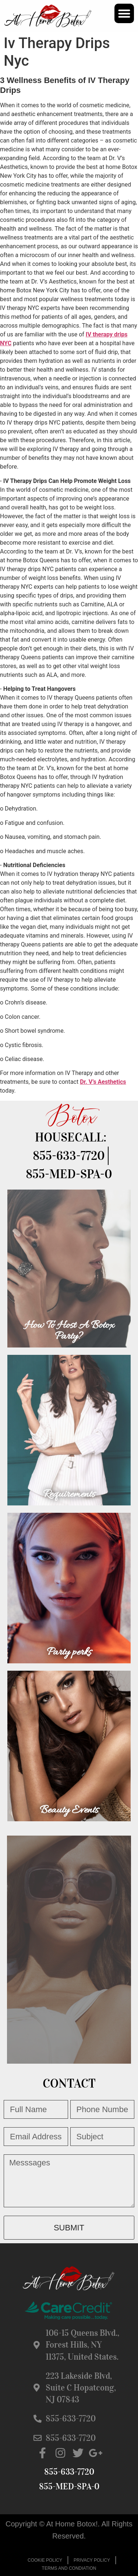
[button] (124, 13)
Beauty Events (69, 1810)
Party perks (69, 1652)
